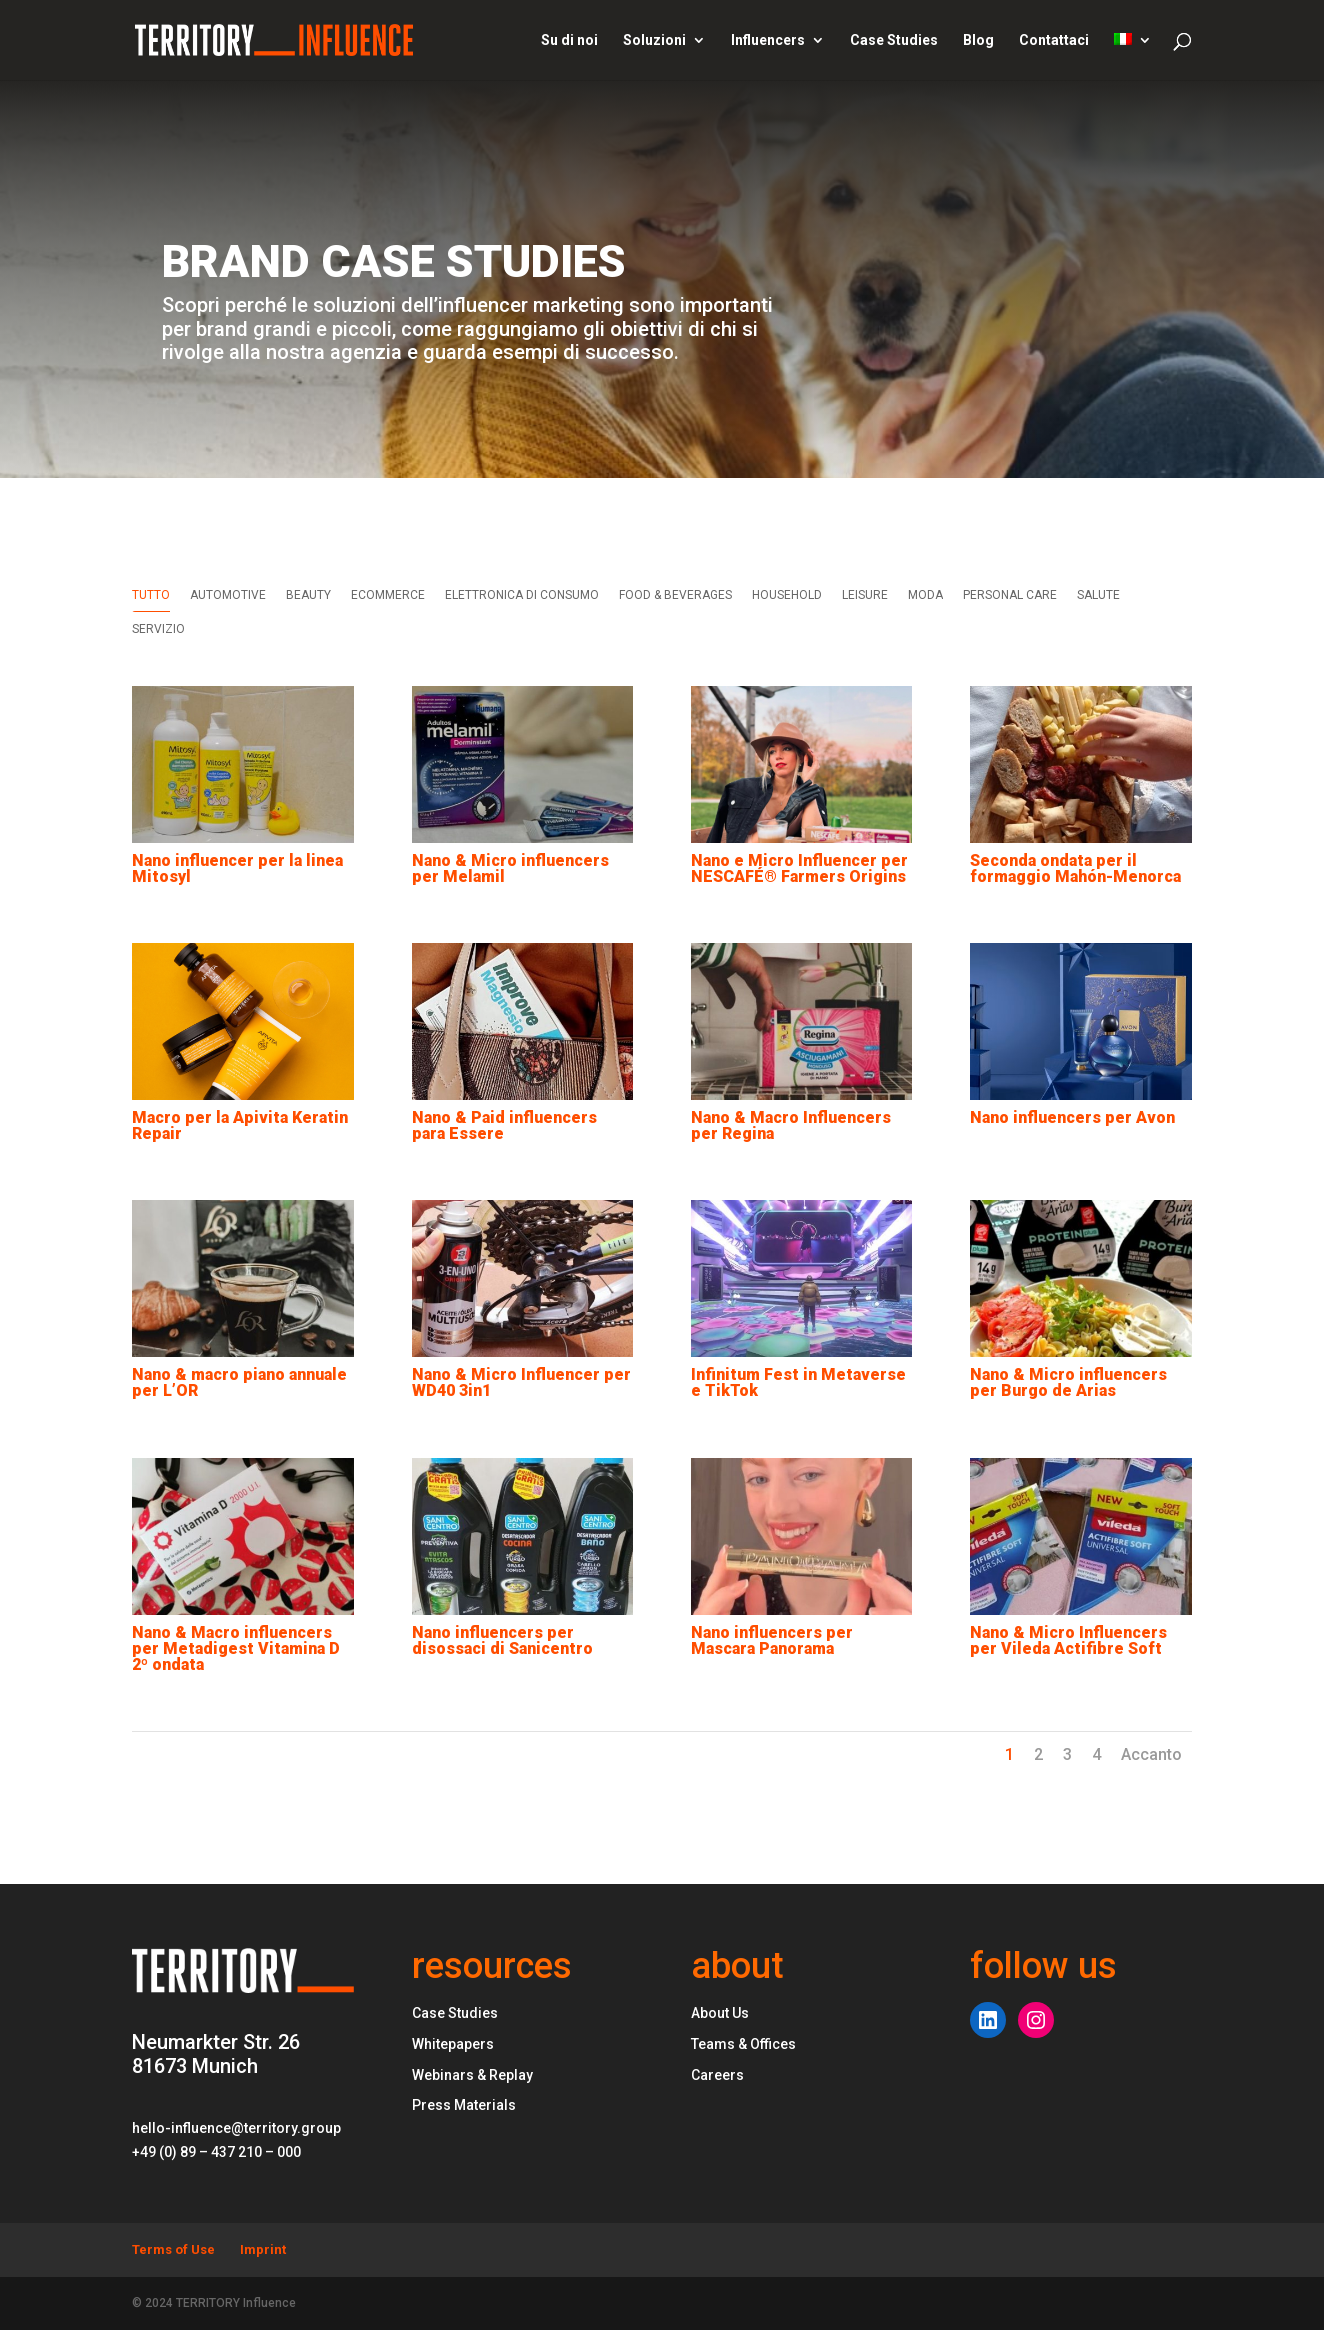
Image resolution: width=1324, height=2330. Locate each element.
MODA (925, 595)
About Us (720, 2013)
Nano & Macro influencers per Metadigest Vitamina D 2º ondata (236, 1648)
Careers (717, 2075)
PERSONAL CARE (1010, 595)
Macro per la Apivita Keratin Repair (240, 1125)
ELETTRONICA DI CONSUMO (522, 595)
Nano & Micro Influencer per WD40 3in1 (520, 1382)
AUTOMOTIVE (228, 595)
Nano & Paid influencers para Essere (503, 1125)
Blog (978, 40)
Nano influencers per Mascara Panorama (771, 1640)
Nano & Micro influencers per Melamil (509, 868)
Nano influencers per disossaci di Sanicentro (501, 1640)
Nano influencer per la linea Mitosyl (237, 868)
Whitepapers (453, 2044)
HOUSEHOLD (787, 595)
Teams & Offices (743, 2044)
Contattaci (1054, 40)
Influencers (768, 40)
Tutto (151, 595)
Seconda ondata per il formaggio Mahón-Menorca (1075, 868)
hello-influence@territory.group (236, 2128)
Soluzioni (654, 40)
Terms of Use (173, 2249)
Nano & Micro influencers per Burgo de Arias (1068, 1382)
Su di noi (569, 40)
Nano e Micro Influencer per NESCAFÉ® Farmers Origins (798, 868)
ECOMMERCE (388, 595)
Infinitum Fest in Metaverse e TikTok (797, 1382)
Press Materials (464, 2105)
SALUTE (1098, 595)
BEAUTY (308, 595)
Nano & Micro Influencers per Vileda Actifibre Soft (1068, 1640)
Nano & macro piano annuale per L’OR (239, 1382)
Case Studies (894, 40)
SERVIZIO (158, 629)
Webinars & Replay (472, 2075)
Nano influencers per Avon (1072, 1117)
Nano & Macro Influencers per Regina (790, 1125)
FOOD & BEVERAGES (675, 595)
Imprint (263, 2249)
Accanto (1151, 1754)
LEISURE (865, 595)
